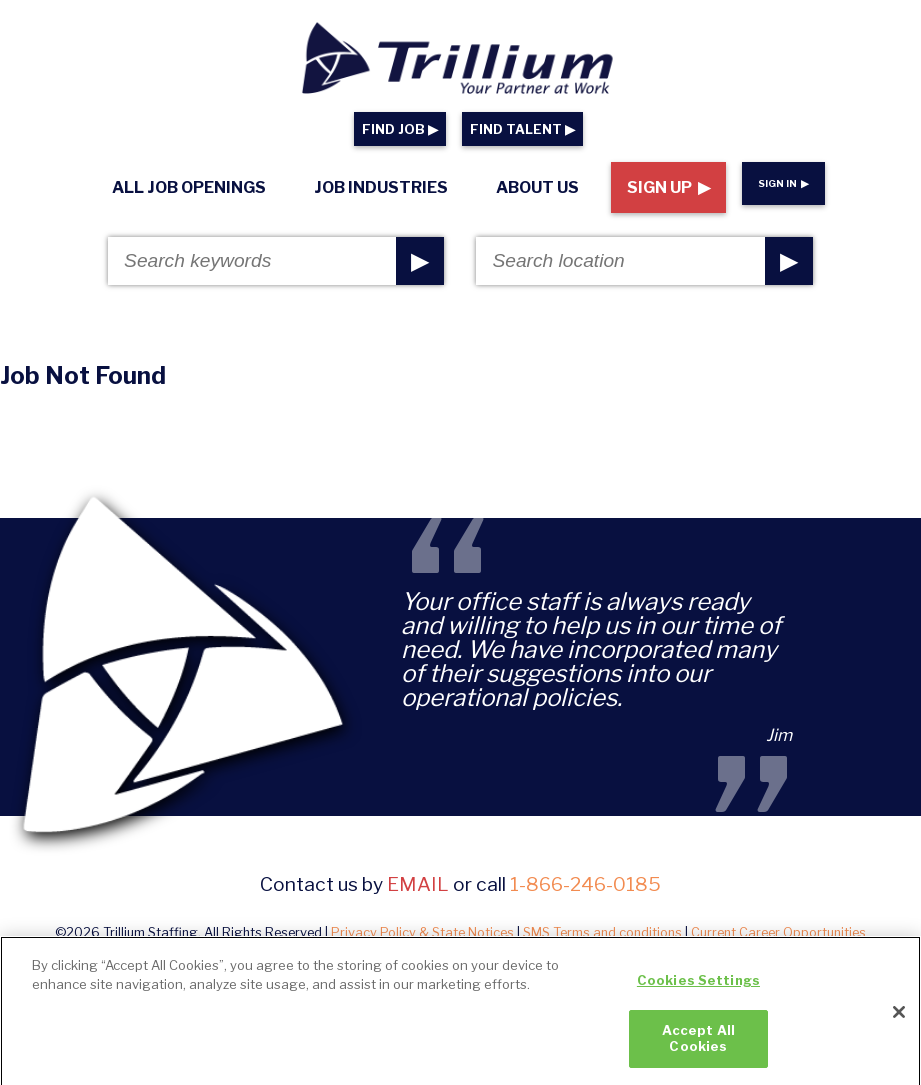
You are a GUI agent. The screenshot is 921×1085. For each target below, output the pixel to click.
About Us (537, 187)
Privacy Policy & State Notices (422, 932)
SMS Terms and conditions (602, 932)
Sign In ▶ (783, 183)
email (418, 884)
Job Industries (381, 187)
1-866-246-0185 (585, 884)
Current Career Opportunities (778, 932)
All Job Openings (189, 187)
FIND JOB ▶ (400, 129)
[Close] (899, 1019)
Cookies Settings (698, 988)
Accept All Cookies (698, 1046)
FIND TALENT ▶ (522, 129)
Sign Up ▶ (668, 187)
